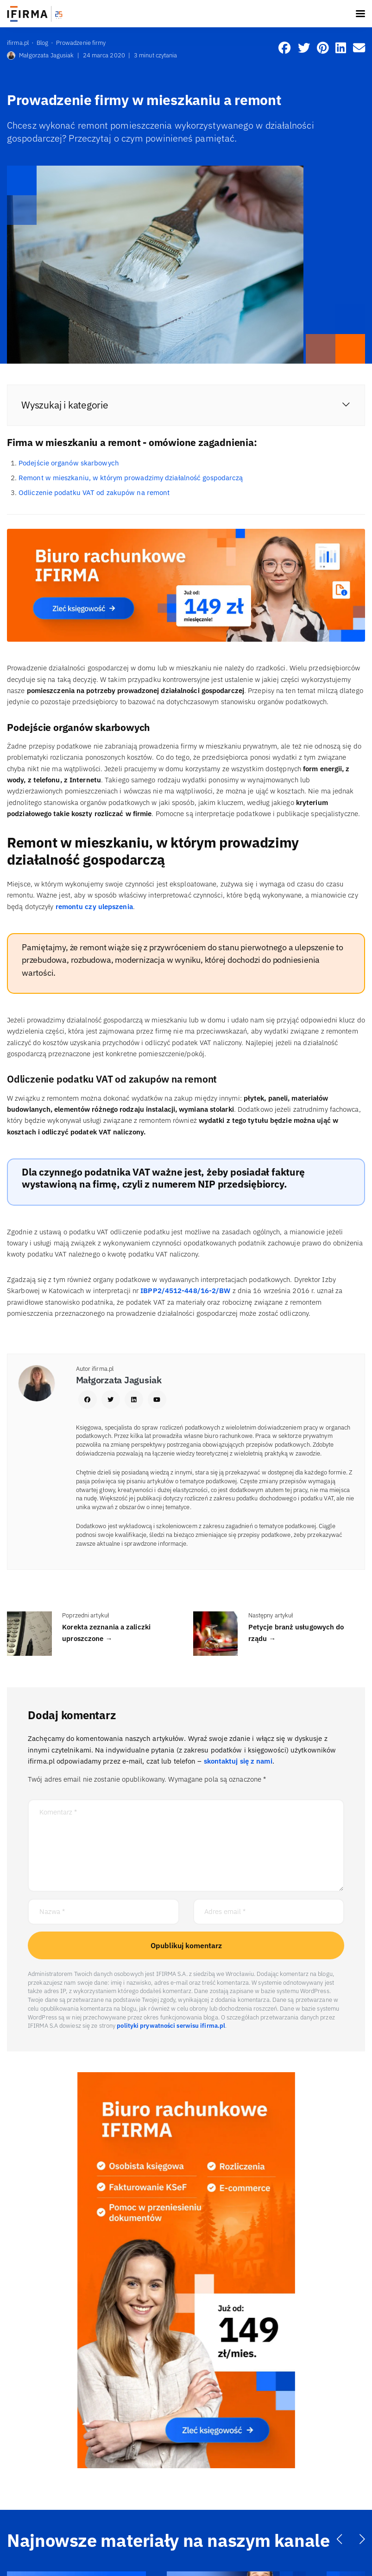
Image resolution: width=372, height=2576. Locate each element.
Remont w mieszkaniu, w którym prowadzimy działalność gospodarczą (131, 477)
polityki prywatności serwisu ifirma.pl (171, 2026)
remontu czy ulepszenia (94, 906)
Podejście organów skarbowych (69, 462)
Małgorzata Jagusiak (40, 55)
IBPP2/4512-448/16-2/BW (185, 1290)
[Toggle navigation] (360, 13)
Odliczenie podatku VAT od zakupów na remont (94, 492)
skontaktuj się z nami (238, 1761)
